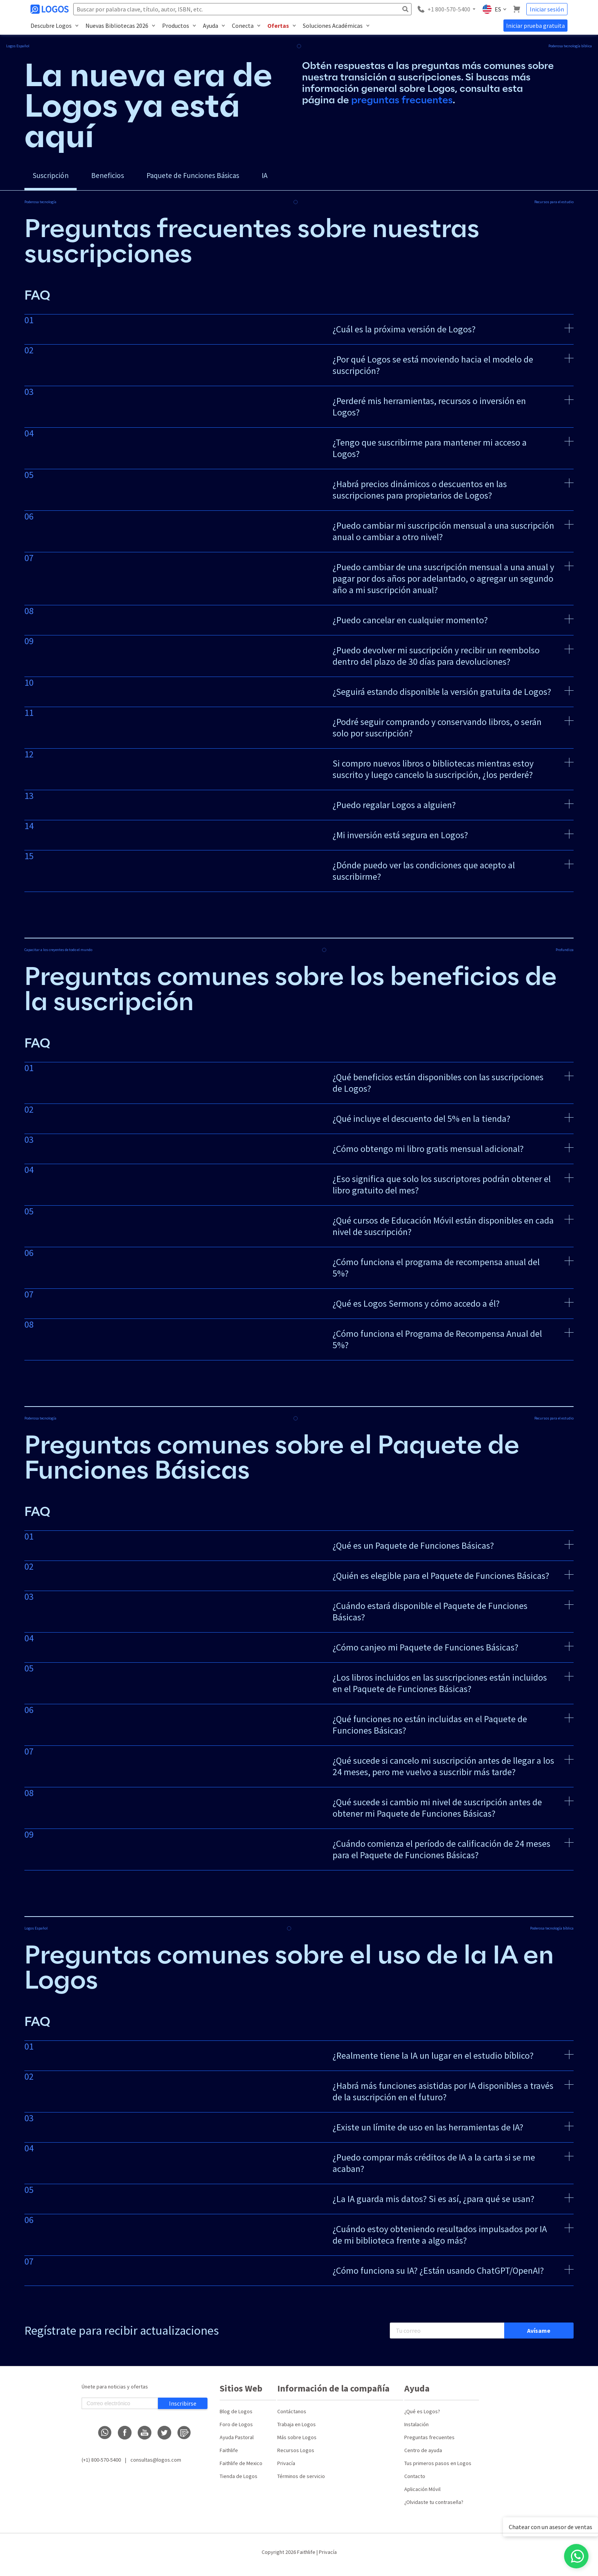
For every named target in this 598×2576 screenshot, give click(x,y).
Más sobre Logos (297, 2442)
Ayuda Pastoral (237, 2442)
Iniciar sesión (547, 9)
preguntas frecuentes (402, 100)
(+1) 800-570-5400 (101, 2465)
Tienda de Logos (238, 2481)
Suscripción (56, 178)
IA (309, 178)
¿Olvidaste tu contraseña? (433, 2507)
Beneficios (123, 178)
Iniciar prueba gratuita (535, 25)
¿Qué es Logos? (422, 2416)
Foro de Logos (236, 2429)
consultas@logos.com (155, 2465)
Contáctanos (291, 2416)
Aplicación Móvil (422, 2494)
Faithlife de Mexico (241, 2468)
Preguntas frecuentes (429, 2442)
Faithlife (229, 2455)
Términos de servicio (301, 2481)
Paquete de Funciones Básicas (224, 178)
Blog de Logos (236, 2416)
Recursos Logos (295, 2455)
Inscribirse (182, 2408)
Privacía (286, 2468)
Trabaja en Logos (296, 2429)
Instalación (416, 2429)
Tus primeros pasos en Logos (437, 2468)
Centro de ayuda (423, 2455)
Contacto (414, 2481)
